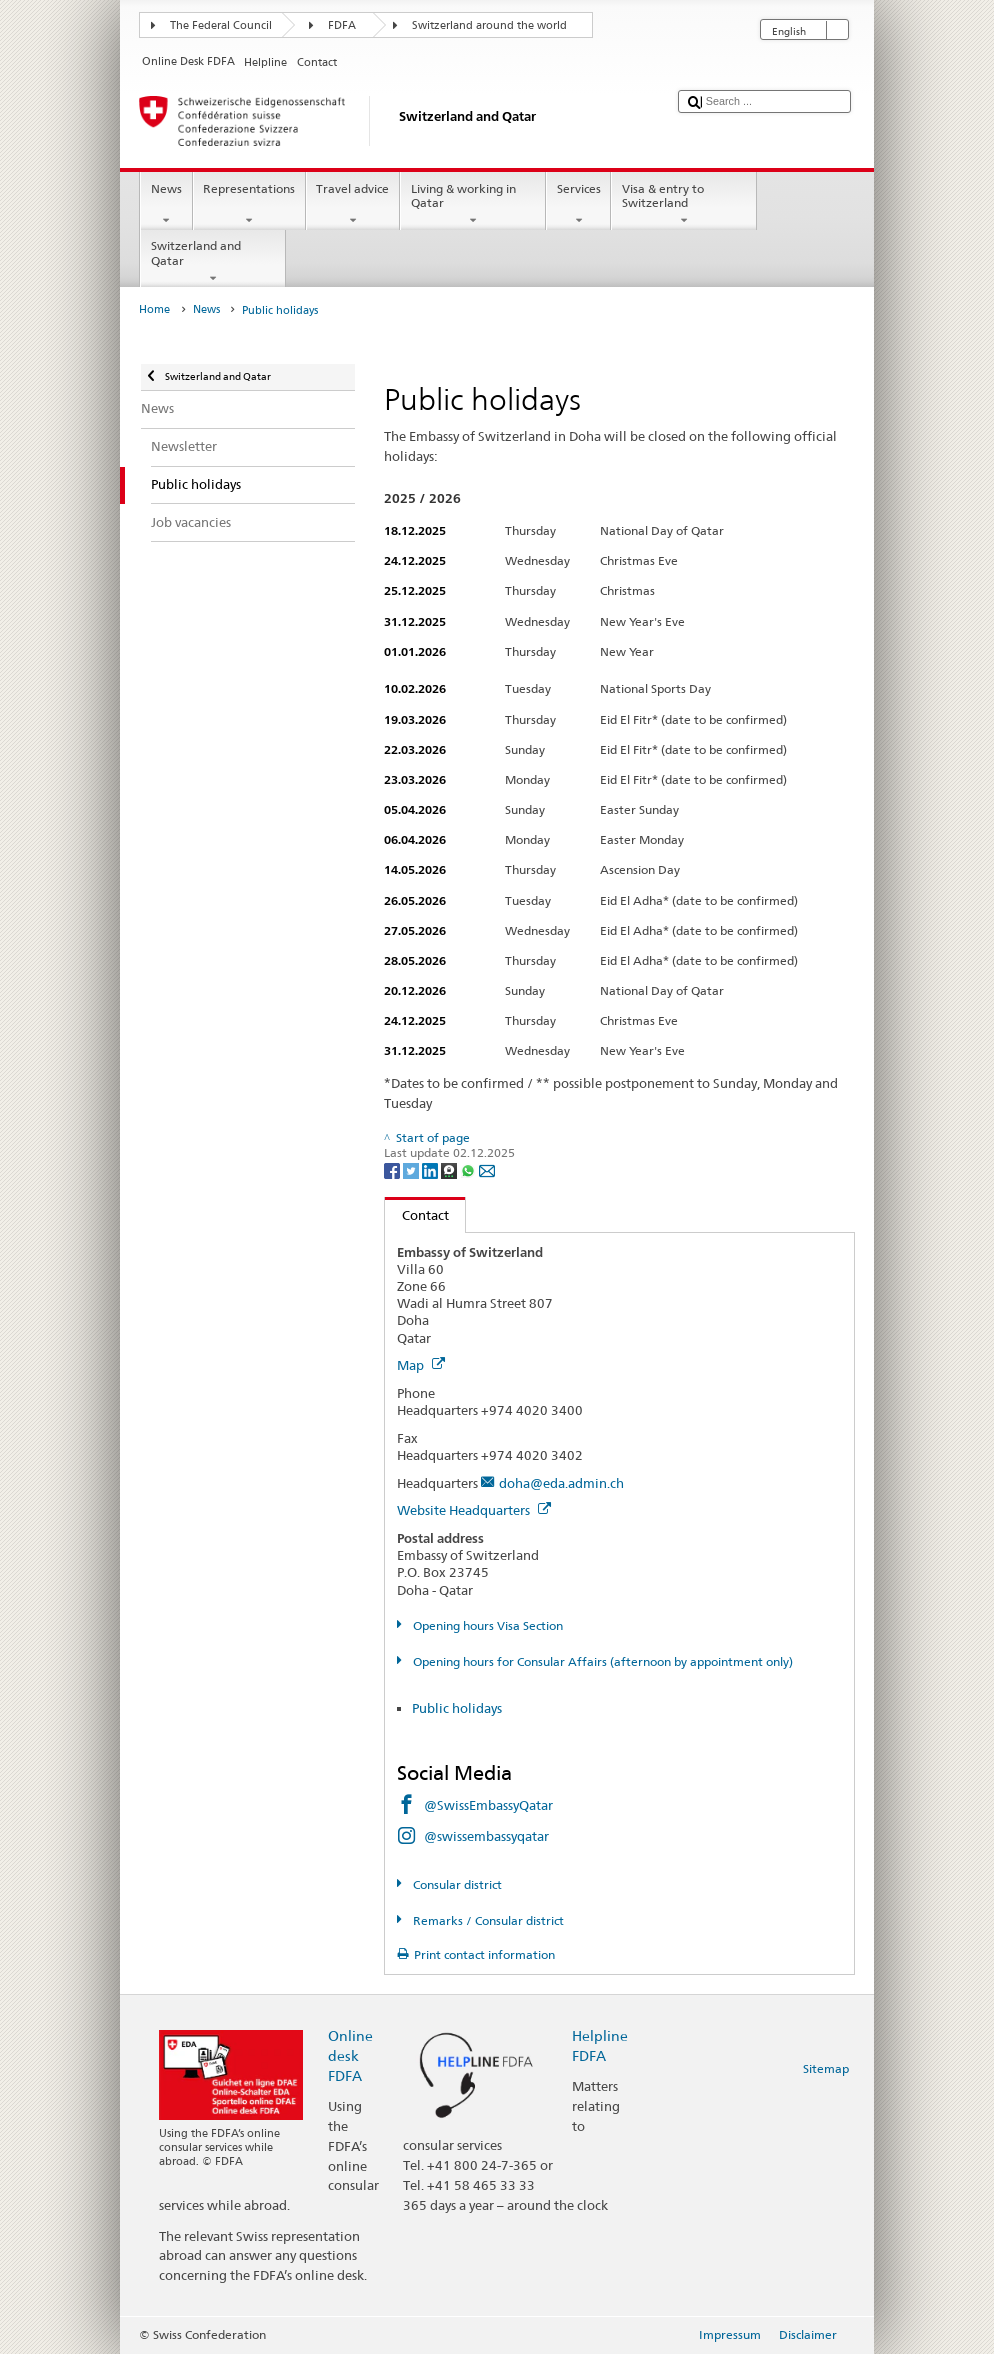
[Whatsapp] (469, 1169)
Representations (249, 205)
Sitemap (826, 2068)
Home (154, 309)
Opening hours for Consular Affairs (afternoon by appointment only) (601, 1661)
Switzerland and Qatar (213, 262)
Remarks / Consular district (487, 1920)
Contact (417, 1215)
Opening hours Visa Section (486, 1625)
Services (578, 205)
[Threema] (450, 1169)
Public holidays (457, 1708)
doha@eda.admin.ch (561, 1483)
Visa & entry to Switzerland (684, 205)
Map (421, 1365)
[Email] (487, 1169)
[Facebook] (393, 1169)
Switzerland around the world (489, 25)
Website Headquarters (474, 1510)
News (166, 205)
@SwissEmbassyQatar (488, 1805)
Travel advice (353, 205)
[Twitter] (412, 1169)
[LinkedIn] (431, 1169)
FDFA (342, 25)
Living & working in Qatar (473, 205)
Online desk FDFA (350, 2055)
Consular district (456, 1884)
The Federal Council (221, 25)
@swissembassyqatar (486, 1836)
